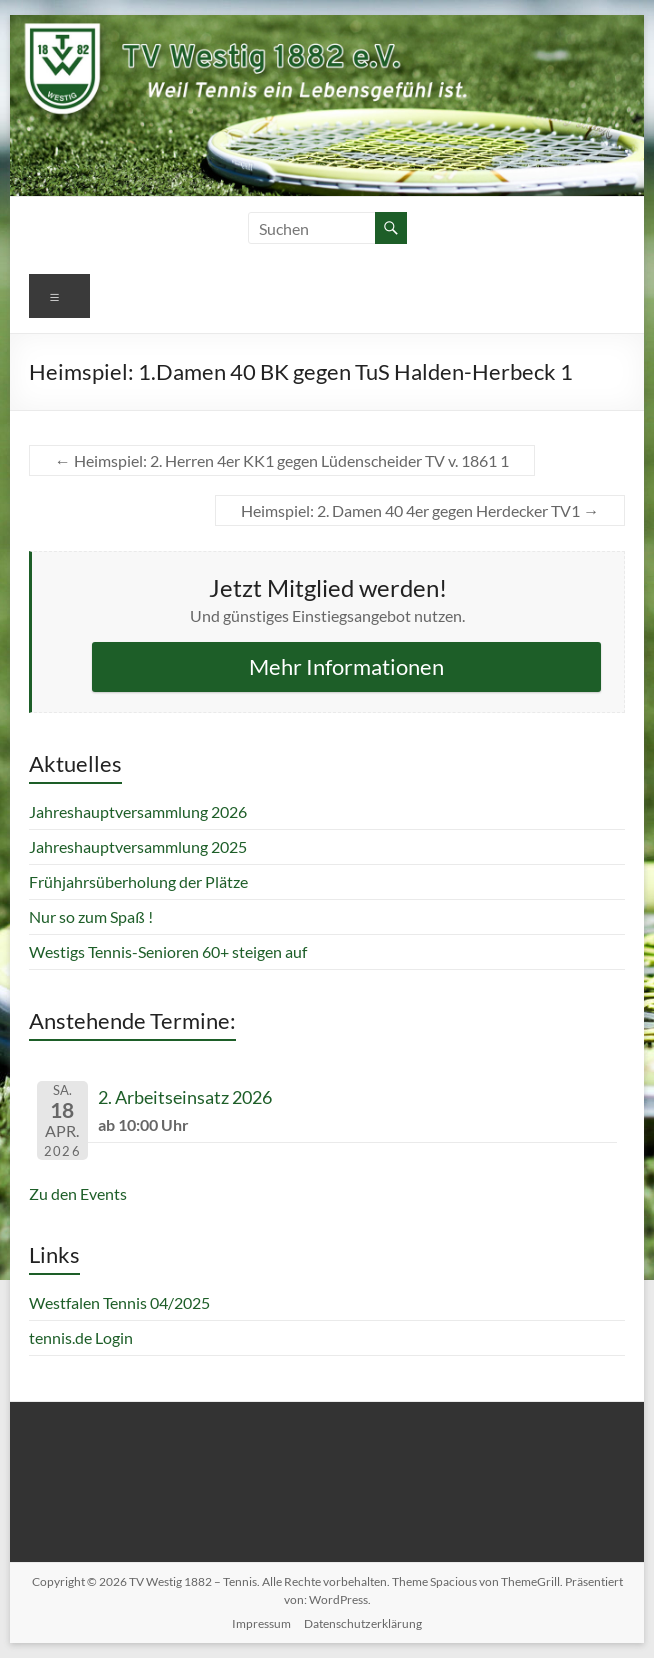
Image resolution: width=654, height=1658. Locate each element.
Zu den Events (78, 1193)
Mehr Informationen (346, 666)
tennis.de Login (81, 1337)
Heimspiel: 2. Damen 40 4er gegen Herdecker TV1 (420, 510)
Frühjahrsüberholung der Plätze (138, 881)
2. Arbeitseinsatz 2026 (185, 1097)
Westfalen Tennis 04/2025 (119, 1302)
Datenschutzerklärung (363, 1623)
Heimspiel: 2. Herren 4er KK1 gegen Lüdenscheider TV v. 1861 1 (282, 460)
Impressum (261, 1623)
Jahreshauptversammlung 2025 (138, 846)
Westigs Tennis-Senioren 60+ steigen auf (168, 951)
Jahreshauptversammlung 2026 (138, 811)
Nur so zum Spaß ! (91, 916)
